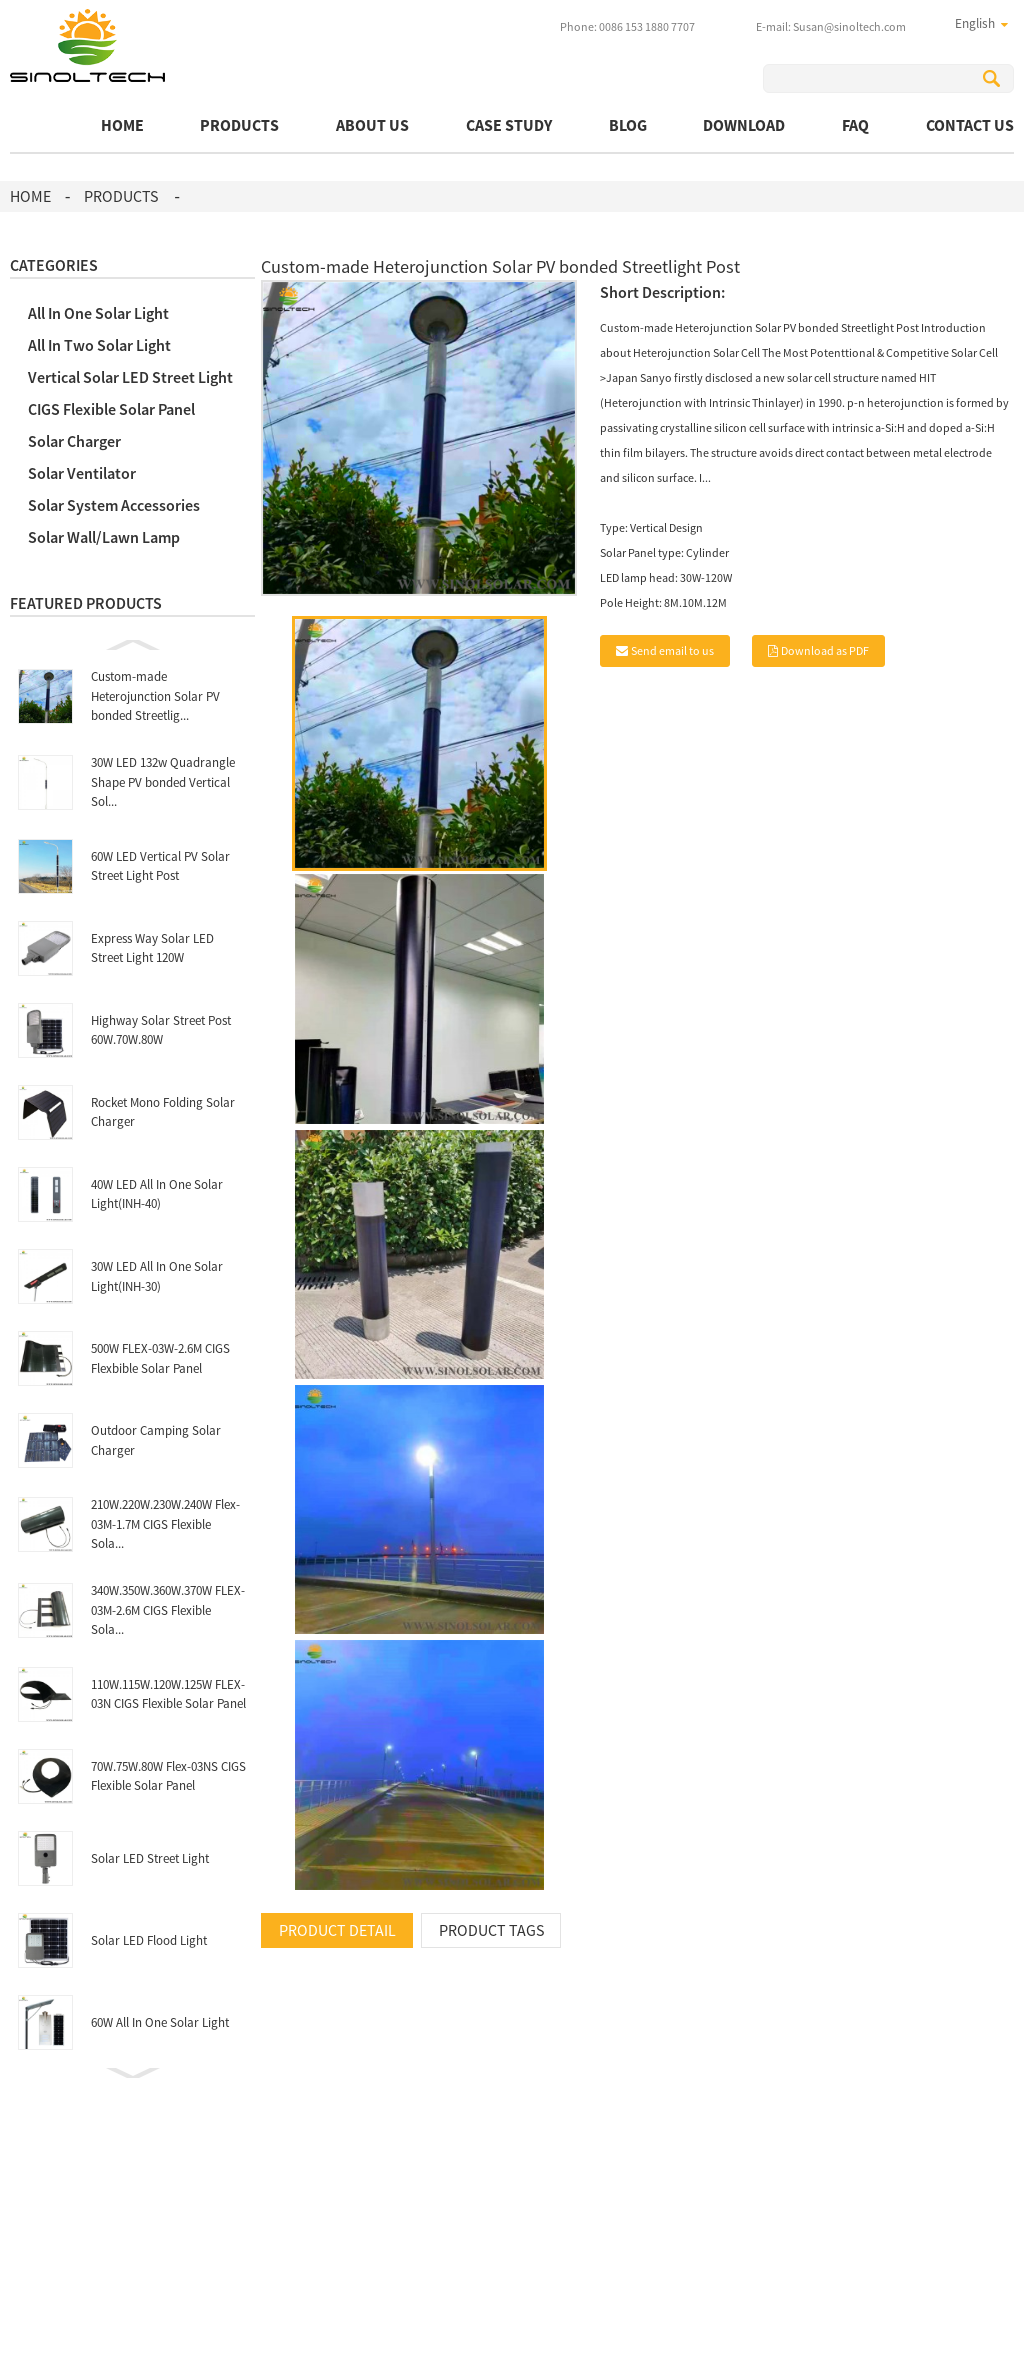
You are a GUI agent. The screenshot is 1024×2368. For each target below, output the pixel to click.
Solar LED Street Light (150, 1858)
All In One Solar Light (98, 313)
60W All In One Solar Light (160, 2022)
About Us (372, 125)
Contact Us (970, 125)
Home (122, 125)
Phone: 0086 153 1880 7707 (627, 26)
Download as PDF (825, 650)
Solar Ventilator (82, 473)
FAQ (855, 125)
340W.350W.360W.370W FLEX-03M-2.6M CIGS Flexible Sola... (168, 1610)
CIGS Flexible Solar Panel (111, 409)
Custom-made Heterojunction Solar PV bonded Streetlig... (155, 696)
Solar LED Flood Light (149, 1940)
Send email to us (672, 650)
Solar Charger (74, 441)
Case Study (509, 125)
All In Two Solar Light (99, 345)
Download (744, 125)
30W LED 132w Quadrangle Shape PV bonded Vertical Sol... (163, 782)
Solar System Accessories (114, 505)
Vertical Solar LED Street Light (130, 377)
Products (239, 125)
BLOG (628, 125)
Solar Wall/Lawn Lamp (104, 537)
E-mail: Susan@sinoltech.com (831, 26)
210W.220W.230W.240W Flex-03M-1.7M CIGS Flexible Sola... (165, 1524)
